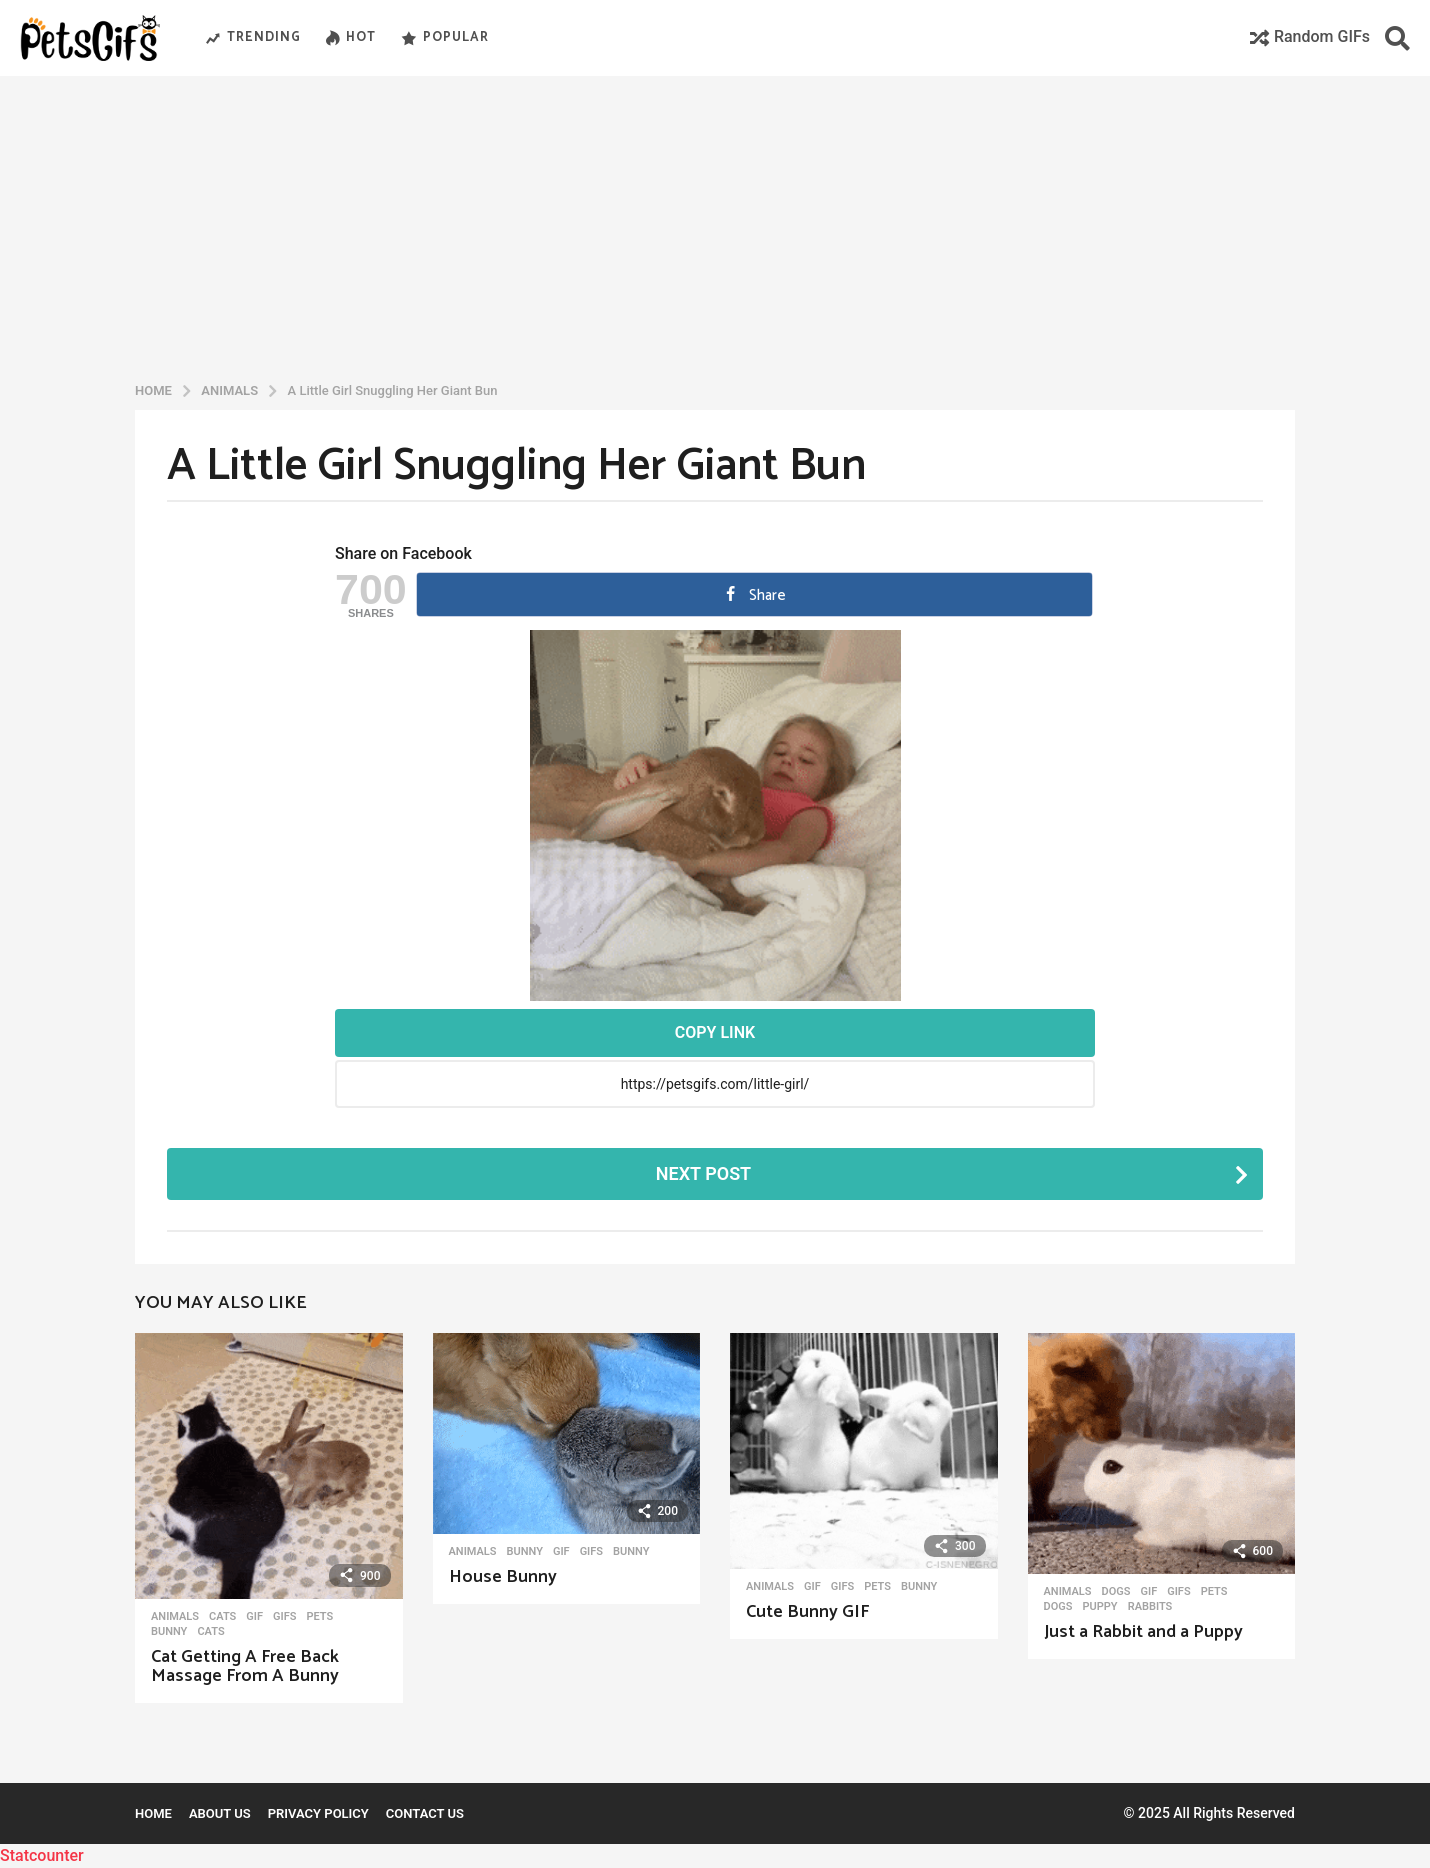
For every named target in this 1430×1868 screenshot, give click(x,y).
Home (153, 1813)
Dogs (1116, 1592)
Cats (222, 1617)
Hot (351, 38)
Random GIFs (1310, 36)
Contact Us (425, 1813)
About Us (220, 1813)
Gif (254, 1617)
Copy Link (715, 1032)
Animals (175, 1617)
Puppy (1099, 1607)
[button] (1397, 38)
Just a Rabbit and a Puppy (1143, 1632)
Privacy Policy (318, 1813)
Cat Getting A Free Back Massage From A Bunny (245, 1667)
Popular (445, 38)
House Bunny (503, 1577)
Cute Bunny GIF (807, 1612)
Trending (253, 38)
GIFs (284, 1617)
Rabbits (1150, 1607)
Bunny (169, 1632)
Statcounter (42, 1855)
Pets (319, 1617)
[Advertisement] (715, 224)
